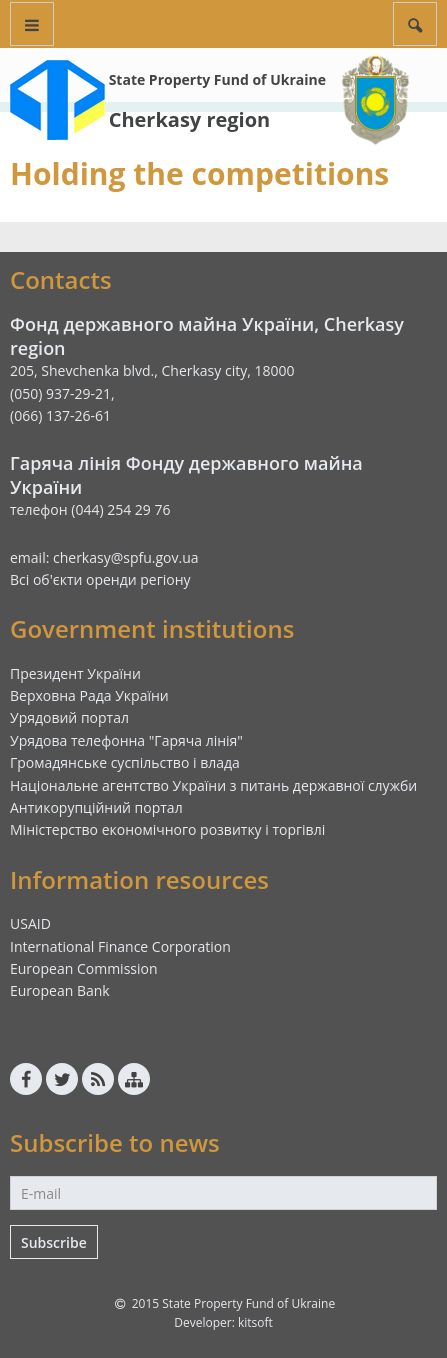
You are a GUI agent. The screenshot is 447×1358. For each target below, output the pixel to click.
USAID (30, 923)
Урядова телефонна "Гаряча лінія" (126, 740)
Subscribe (54, 1242)
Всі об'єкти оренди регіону (100, 579)
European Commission (84, 968)
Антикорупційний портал (96, 807)
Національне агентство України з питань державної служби (213, 785)
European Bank (60, 990)
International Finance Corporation (120, 946)
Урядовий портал (69, 717)
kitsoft (255, 1322)
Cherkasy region (190, 119)
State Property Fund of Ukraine (217, 79)
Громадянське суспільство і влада (125, 762)
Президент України (75, 673)
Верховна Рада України (89, 695)
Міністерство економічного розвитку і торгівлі (167, 829)
